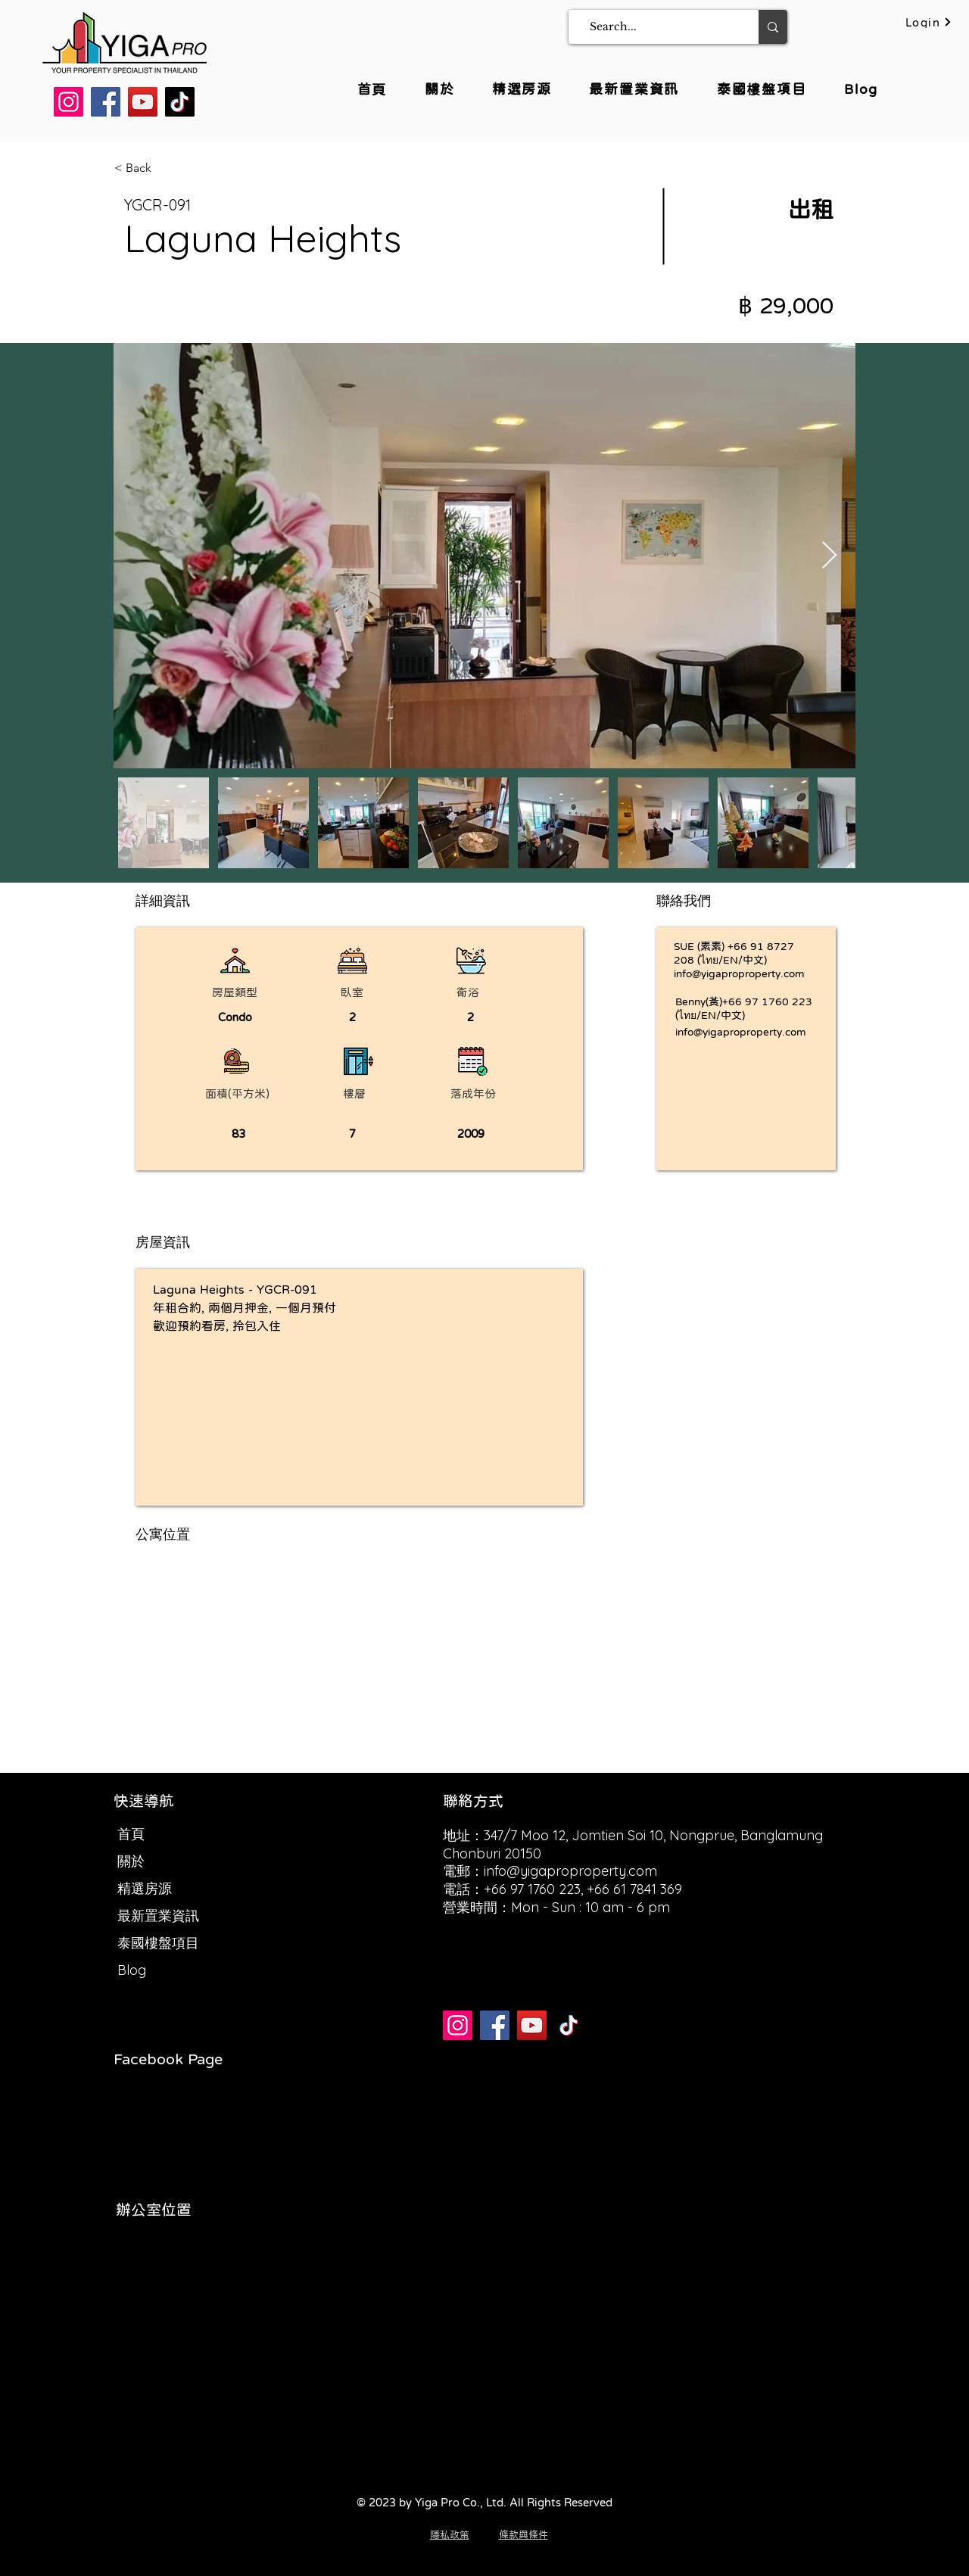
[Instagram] (68, 102)
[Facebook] (105, 102)
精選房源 (144, 1888)
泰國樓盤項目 (158, 1942)
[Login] (929, 22)
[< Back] (168, 168)
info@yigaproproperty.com (739, 973)
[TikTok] (180, 102)
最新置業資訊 (158, 1915)
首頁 (131, 1833)
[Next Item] (829, 556)
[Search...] (658, 27)
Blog (131, 1970)
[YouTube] (142, 102)
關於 (131, 1861)
